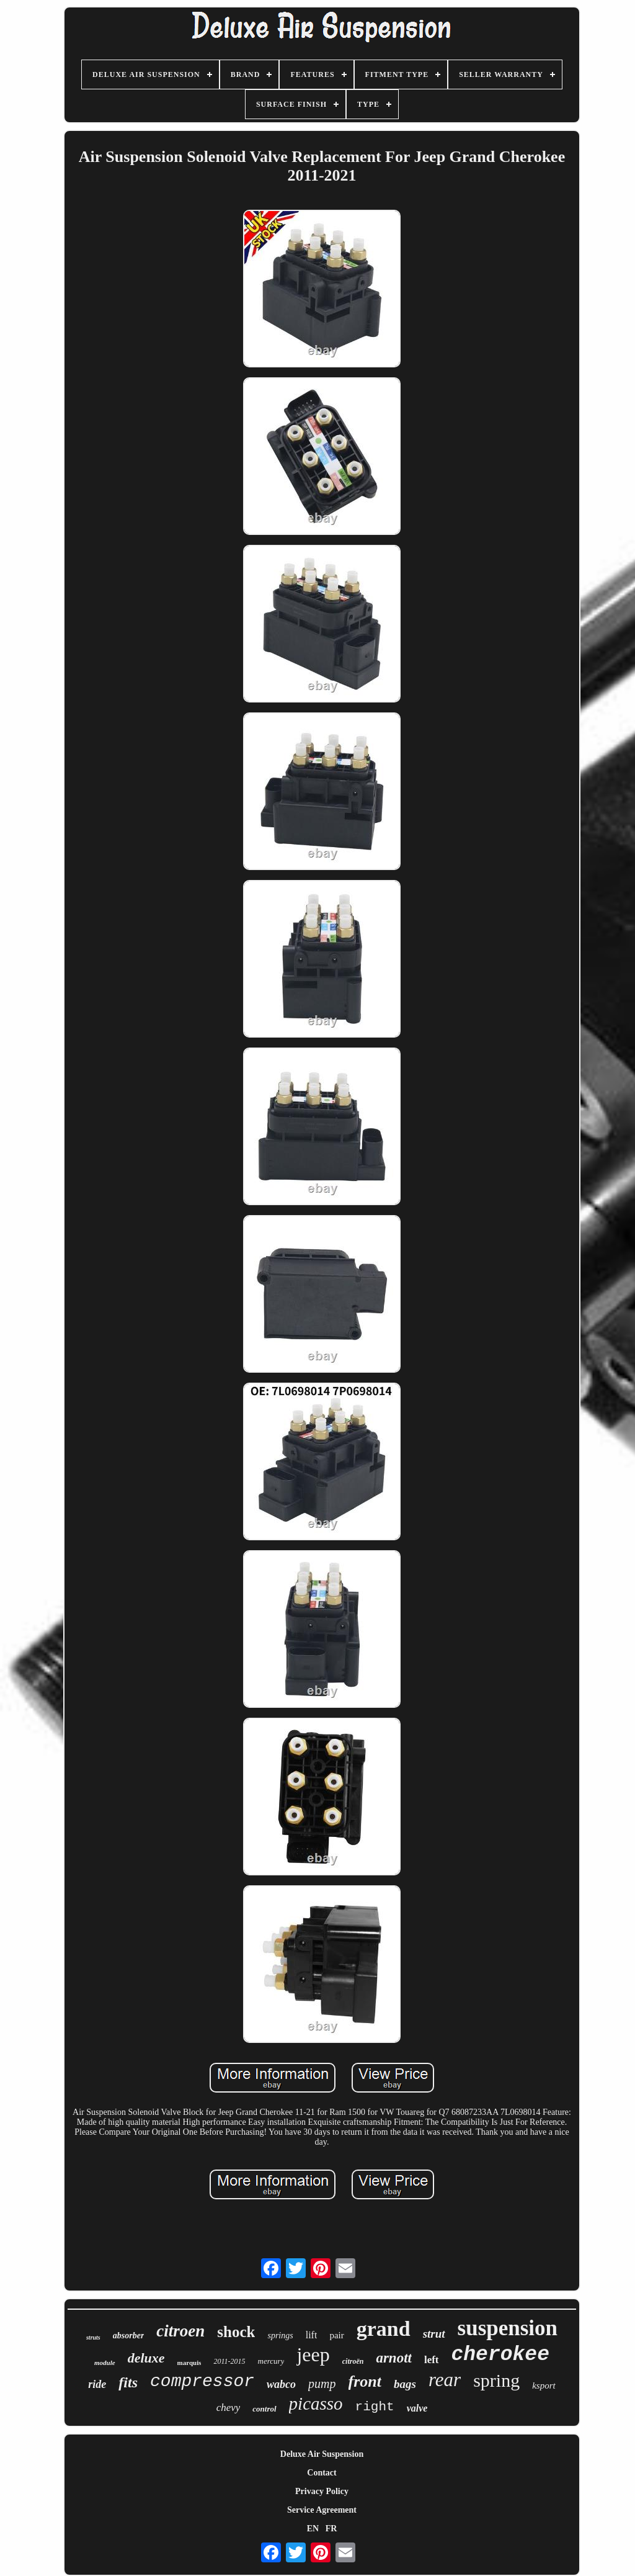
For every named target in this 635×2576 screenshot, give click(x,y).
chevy (228, 2407)
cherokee (500, 2354)
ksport (544, 2385)
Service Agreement (322, 2510)
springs (280, 2335)
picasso (316, 2403)
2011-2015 (229, 2361)
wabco (281, 2384)
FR (331, 2528)
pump (321, 2383)
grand (384, 2328)
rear (445, 2379)
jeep (312, 2354)
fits (128, 2382)
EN (313, 2528)
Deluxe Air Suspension (321, 2454)
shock (236, 2331)
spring (496, 2380)
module (104, 2362)
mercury (271, 2361)
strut (434, 2333)
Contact (321, 2472)
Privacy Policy (322, 2491)
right (374, 2407)
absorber (128, 2335)
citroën (353, 2361)
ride (97, 2384)
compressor (202, 2381)
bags (405, 2383)
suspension (507, 2328)
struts (93, 2337)
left (431, 2360)
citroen (180, 2331)
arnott (394, 2358)
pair (336, 2335)
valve (417, 2408)
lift (312, 2335)
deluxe (146, 2358)
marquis (189, 2362)
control (264, 2408)
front (365, 2381)
